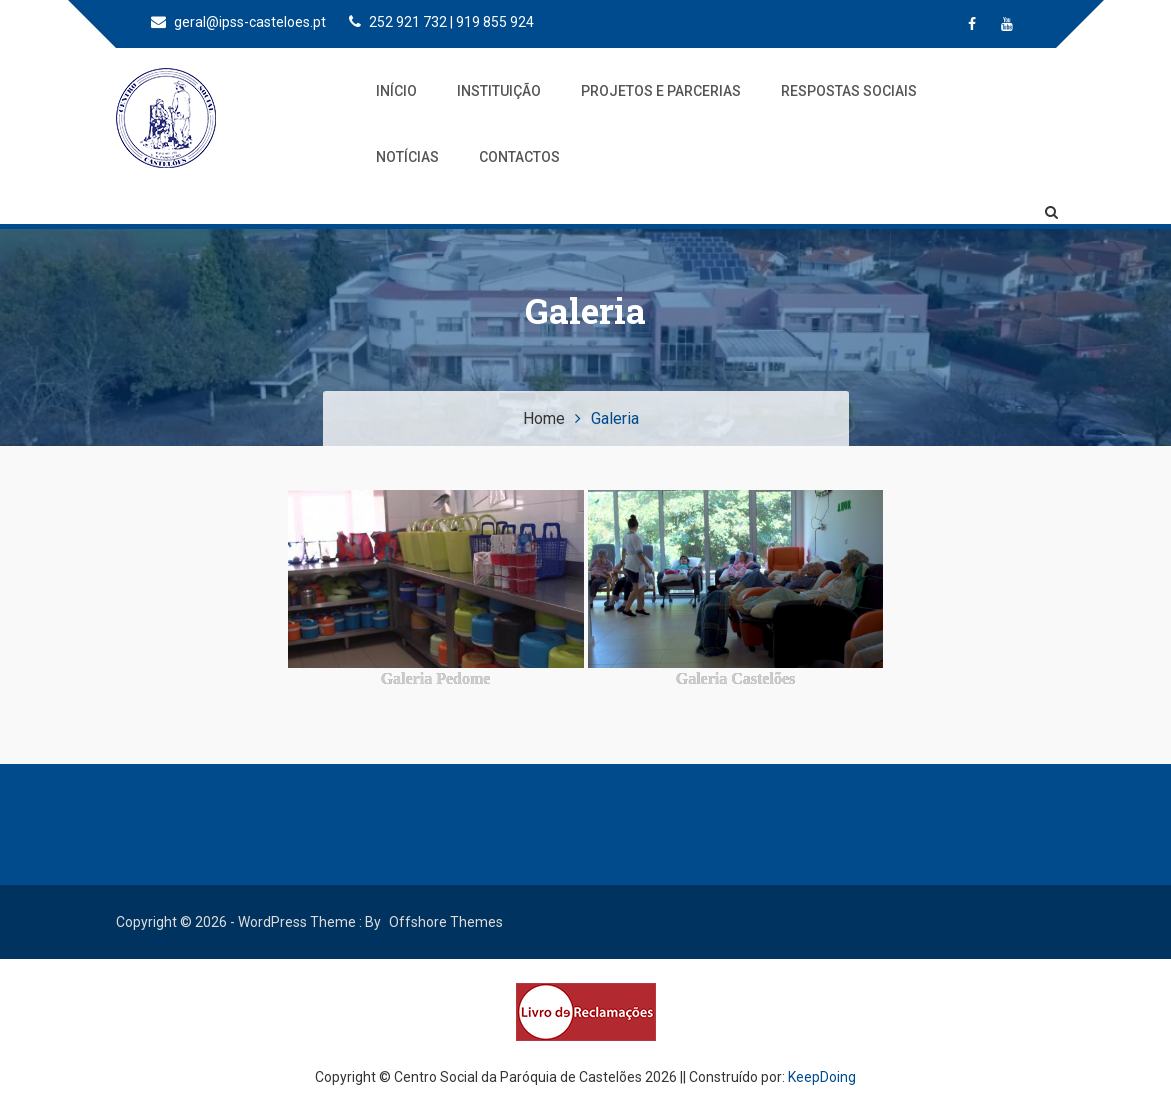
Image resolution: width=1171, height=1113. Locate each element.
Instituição (499, 91)
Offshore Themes (446, 922)
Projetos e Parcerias (661, 91)
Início (396, 91)
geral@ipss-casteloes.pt (238, 22)
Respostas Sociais (849, 91)
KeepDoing (822, 1077)
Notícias (407, 157)
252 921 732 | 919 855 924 (441, 22)
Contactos (519, 157)
